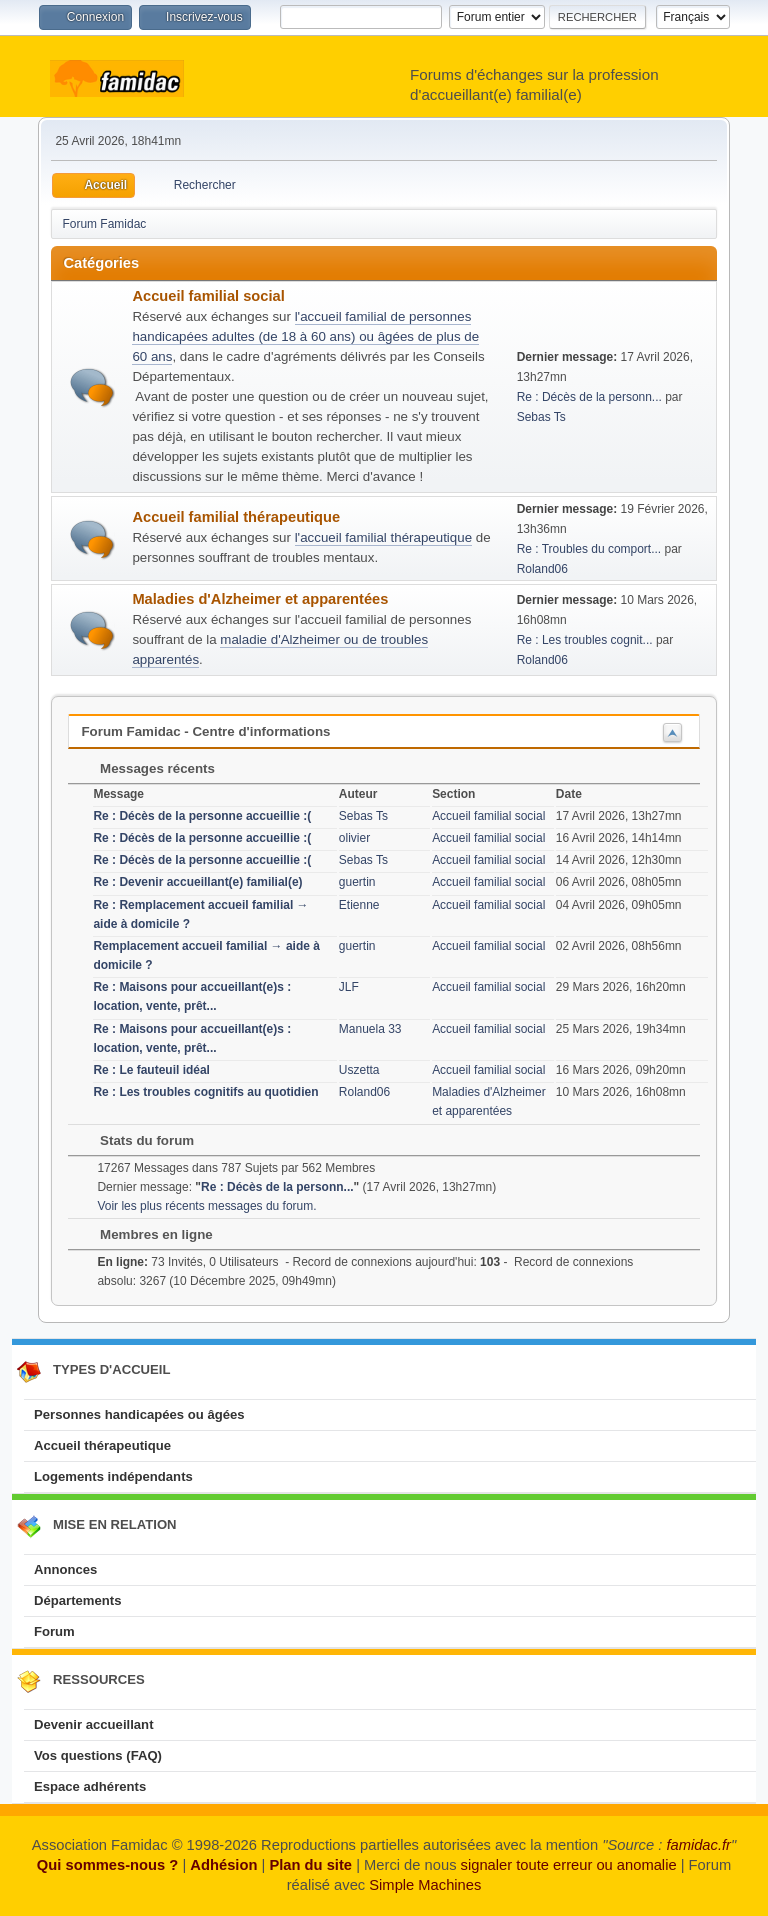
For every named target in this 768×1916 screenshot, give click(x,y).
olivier (354, 838)
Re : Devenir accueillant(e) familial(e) (197, 882)
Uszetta (359, 1070)
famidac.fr (698, 1845)
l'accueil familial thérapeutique (383, 537)
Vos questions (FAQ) (98, 1755)
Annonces (65, 1569)
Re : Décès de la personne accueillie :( (202, 816)
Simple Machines (425, 1885)
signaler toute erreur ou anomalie (569, 1865)
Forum (54, 1631)
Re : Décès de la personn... (589, 397)
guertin (357, 882)
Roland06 (542, 569)
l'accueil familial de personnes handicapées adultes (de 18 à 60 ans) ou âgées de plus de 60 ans (305, 336)
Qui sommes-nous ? (107, 1865)
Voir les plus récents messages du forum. (206, 1206)
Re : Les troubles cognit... (585, 640)
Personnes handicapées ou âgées (139, 1414)
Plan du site (310, 1865)
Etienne (359, 905)
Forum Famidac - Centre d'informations (205, 731)
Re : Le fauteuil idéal (151, 1070)
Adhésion (223, 1865)
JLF (349, 987)
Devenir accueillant (94, 1724)
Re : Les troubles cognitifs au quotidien (205, 1092)
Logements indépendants (113, 1476)
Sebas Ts (541, 417)
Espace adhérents (90, 1786)
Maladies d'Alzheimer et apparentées (260, 599)
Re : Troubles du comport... (589, 549)
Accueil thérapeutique (102, 1445)
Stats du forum (137, 1140)
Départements (77, 1600)
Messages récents (147, 768)
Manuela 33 (370, 1029)
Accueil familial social (208, 296)
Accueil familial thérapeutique (236, 517)
